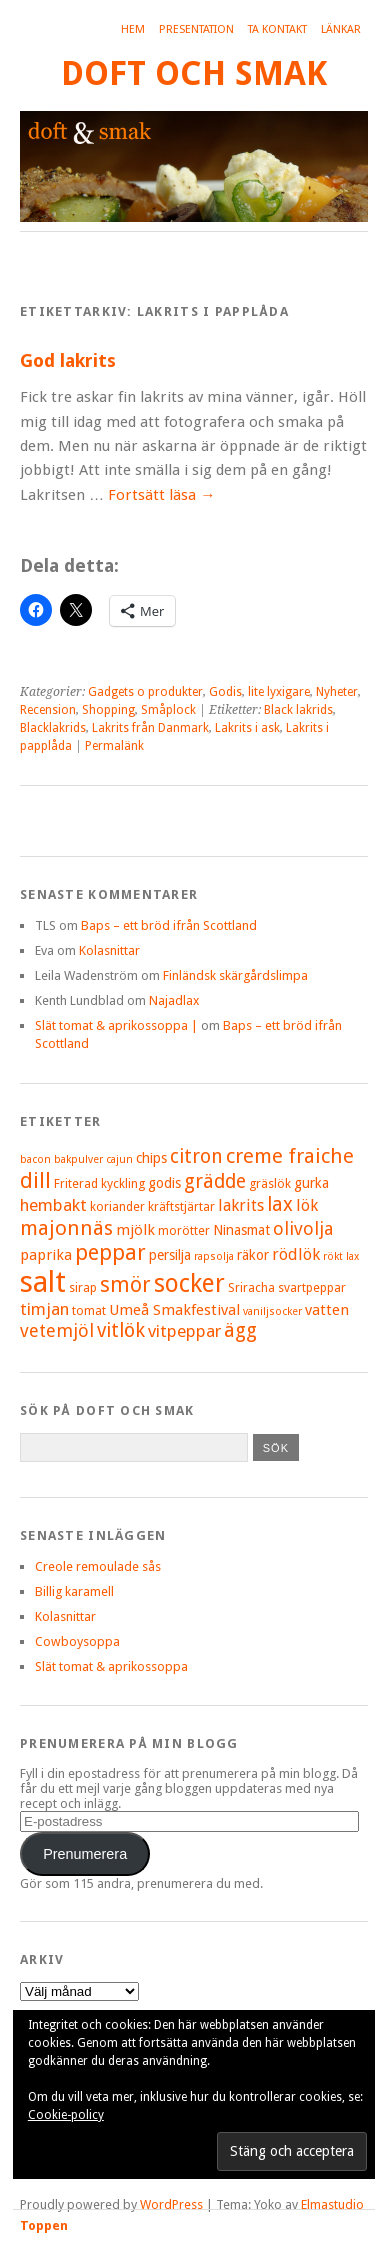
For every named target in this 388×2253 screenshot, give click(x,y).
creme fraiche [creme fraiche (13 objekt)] (290, 1156)
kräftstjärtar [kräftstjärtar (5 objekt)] (181, 1206)
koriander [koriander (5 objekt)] (117, 1206)
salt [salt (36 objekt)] (43, 1282)
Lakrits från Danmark (150, 728)
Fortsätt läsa (161, 495)
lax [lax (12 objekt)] (280, 1204)
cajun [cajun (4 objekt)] (119, 1159)
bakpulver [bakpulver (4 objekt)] (78, 1159)
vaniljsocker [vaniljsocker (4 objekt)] (272, 1311)
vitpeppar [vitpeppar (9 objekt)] (184, 1331)
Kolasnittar (109, 950)
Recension (48, 710)
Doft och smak (194, 73)
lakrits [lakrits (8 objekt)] (241, 1205)
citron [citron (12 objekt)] (196, 1156)
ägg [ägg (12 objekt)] (240, 1330)
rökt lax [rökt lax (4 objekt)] (341, 1256)
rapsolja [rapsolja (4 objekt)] (214, 1256)
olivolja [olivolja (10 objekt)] (303, 1228)
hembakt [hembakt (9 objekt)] (53, 1205)
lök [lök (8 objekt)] (307, 1205)
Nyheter (337, 692)
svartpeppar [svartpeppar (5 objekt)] (312, 1287)
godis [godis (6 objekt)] (164, 1183)
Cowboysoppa (77, 1641)
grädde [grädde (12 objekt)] (215, 1181)
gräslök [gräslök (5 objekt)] (270, 1183)
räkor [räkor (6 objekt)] (253, 1255)
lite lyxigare (279, 692)
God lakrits (68, 360)
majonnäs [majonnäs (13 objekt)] (66, 1228)
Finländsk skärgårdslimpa (235, 975)
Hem (133, 29)
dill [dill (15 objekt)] (35, 1180)
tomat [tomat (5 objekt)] (89, 1310)
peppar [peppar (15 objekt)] (110, 1252)
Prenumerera (85, 1854)
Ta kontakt (277, 29)
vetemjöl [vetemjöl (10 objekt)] (57, 1330)
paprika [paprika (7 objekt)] (46, 1255)
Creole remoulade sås (98, 1566)
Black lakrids (298, 710)
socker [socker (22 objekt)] (189, 1283)
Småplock (168, 710)
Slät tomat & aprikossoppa (111, 1666)
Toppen (44, 2225)
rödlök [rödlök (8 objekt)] (296, 1254)
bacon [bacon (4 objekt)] (35, 1159)
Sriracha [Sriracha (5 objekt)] (251, 1287)
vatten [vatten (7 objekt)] (327, 1310)
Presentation (196, 29)
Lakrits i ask (247, 728)
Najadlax (174, 1000)
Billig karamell (74, 1591)
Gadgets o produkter (145, 692)
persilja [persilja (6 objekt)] (170, 1255)
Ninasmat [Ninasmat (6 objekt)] (241, 1230)
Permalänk (114, 746)
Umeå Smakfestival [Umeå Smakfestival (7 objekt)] (174, 1310)
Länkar (341, 29)
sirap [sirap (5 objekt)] (83, 1287)
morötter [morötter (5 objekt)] (184, 1230)
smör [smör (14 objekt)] (125, 1284)
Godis (225, 692)
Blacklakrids (53, 728)
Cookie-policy (66, 2115)
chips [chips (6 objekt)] (151, 1158)
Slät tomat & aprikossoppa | (116, 1025)
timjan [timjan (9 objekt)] (44, 1309)
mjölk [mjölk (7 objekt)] (135, 1230)
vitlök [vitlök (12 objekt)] (121, 1330)
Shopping (108, 710)
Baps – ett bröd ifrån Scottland (169, 925)
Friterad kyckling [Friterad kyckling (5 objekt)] (99, 1183)
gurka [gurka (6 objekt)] (311, 1183)
